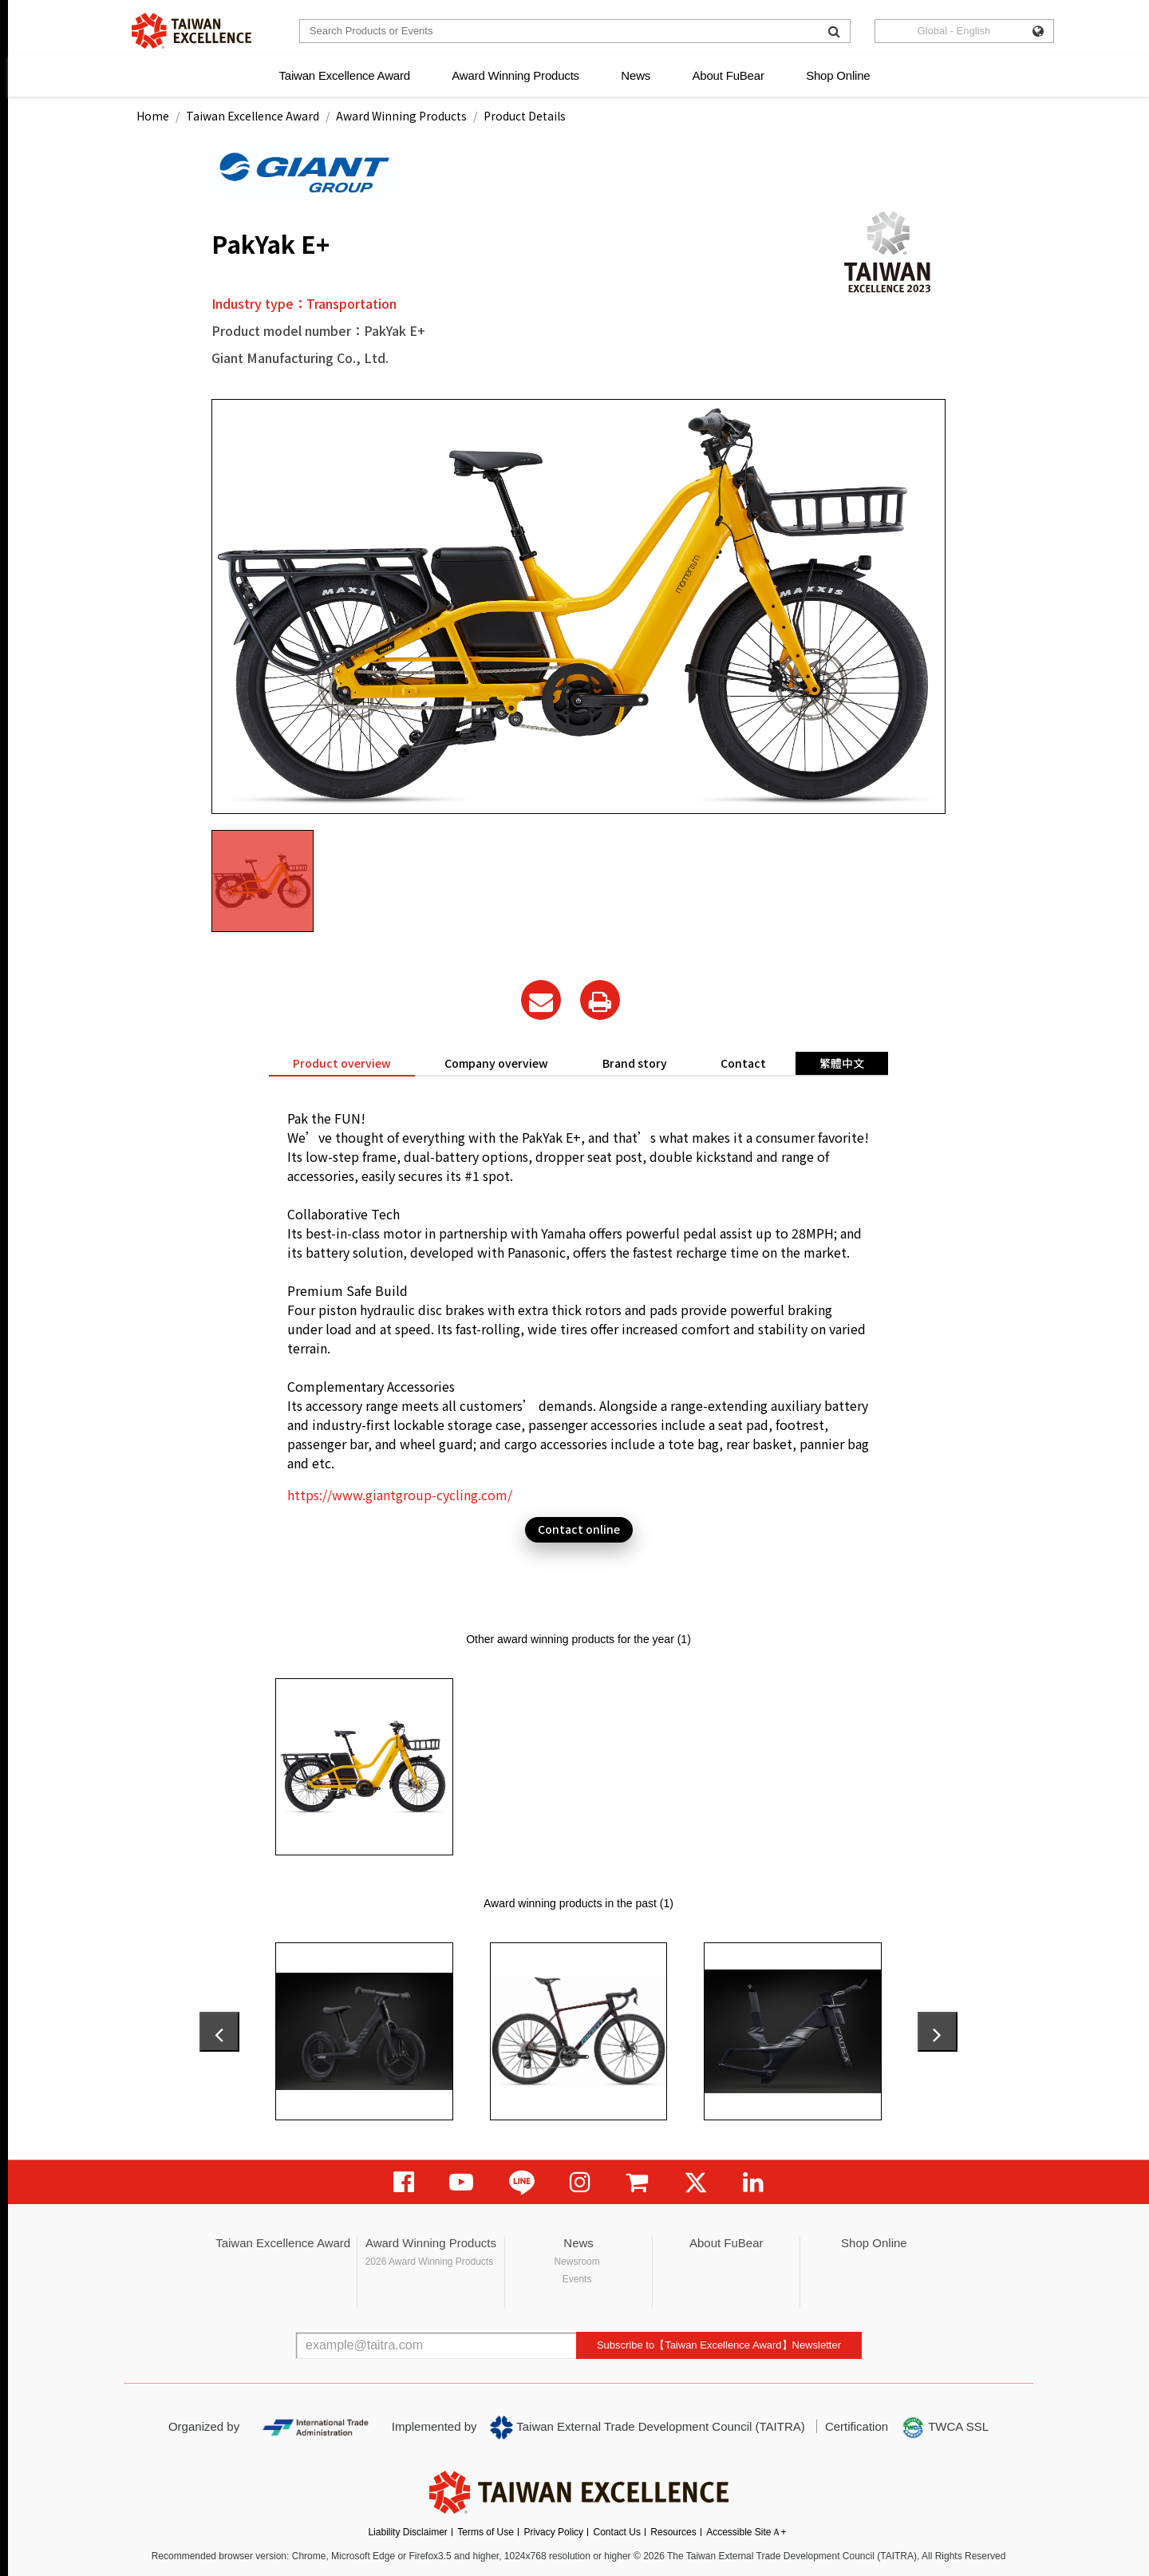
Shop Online (838, 75)
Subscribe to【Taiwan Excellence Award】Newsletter (719, 2345)
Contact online (579, 1529)
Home (152, 116)
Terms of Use (485, 2532)
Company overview (496, 1063)
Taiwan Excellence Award (343, 75)
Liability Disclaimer (407, 2532)
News (635, 75)
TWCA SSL (945, 2428)
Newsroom (576, 2261)
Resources (673, 2532)
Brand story (634, 1063)
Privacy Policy (553, 2532)
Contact (743, 1063)
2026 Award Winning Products (429, 2261)
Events (577, 2279)
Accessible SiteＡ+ (746, 2532)
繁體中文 (841, 1063)
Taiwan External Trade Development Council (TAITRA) (647, 2428)
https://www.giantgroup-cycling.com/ (399, 1494)
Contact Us (617, 2532)
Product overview (342, 1063)
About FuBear (728, 75)
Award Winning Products (515, 75)
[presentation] (219, 2032)
